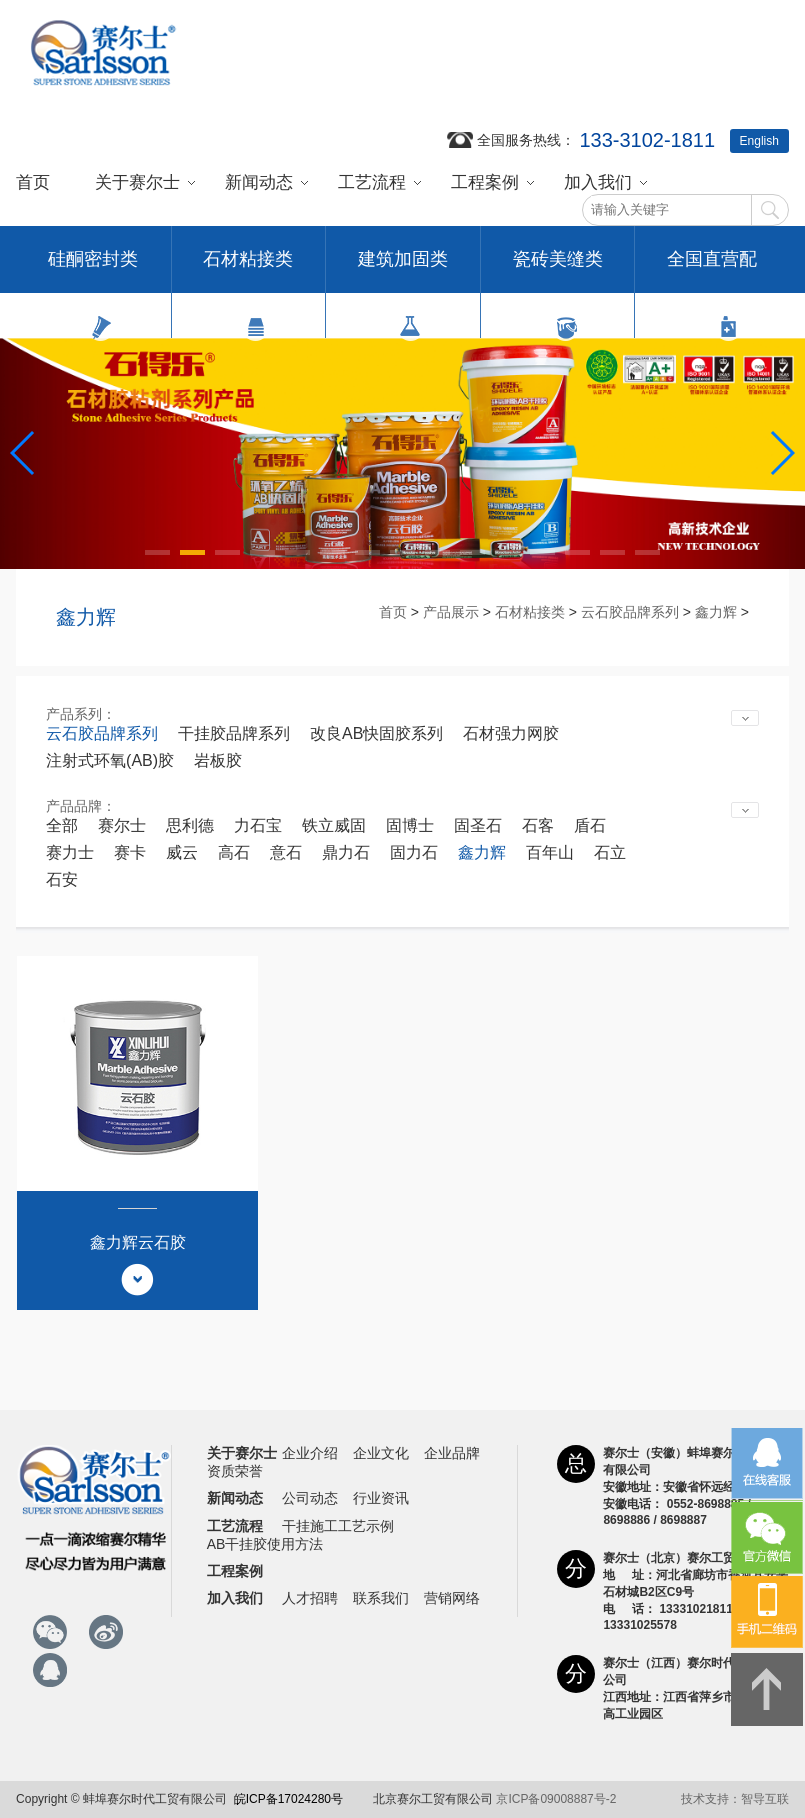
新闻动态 (259, 182)
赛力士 (70, 852)
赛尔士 (122, 825)
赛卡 (130, 852)
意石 (286, 852)
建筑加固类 (403, 271)
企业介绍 (310, 1453)
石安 (62, 879)
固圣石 (478, 825)
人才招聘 (310, 1598)
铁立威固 (334, 825)
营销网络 (452, 1598)
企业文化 (381, 1453)
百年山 (550, 852)
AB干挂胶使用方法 (265, 1544)
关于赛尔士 (137, 182)
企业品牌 (452, 1453)
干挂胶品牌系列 (234, 733)
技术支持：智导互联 (735, 1799)
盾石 (590, 825)
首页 (33, 182)
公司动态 (310, 1498)
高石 (234, 852)
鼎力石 (346, 852)
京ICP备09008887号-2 (556, 1799)
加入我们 (598, 182)
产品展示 (451, 612)
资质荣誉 (235, 1471)
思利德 (190, 825)
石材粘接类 (248, 271)
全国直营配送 (712, 271)
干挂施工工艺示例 (338, 1526)
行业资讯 (381, 1498)
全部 (62, 825)
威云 (182, 852)
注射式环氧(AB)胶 (110, 760)
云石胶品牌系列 (630, 612)
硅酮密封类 (93, 271)
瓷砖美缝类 (558, 271)
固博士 (410, 825)
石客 (538, 825)
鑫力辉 (716, 612)
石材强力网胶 (511, 733)
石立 (610, 852)
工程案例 (485, 182)
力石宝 (258, 825)
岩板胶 (218, 760)
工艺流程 (372, 182)
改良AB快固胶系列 (376, 733)
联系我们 (381, 1598)
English (759, 141)
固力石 (414, 852)
